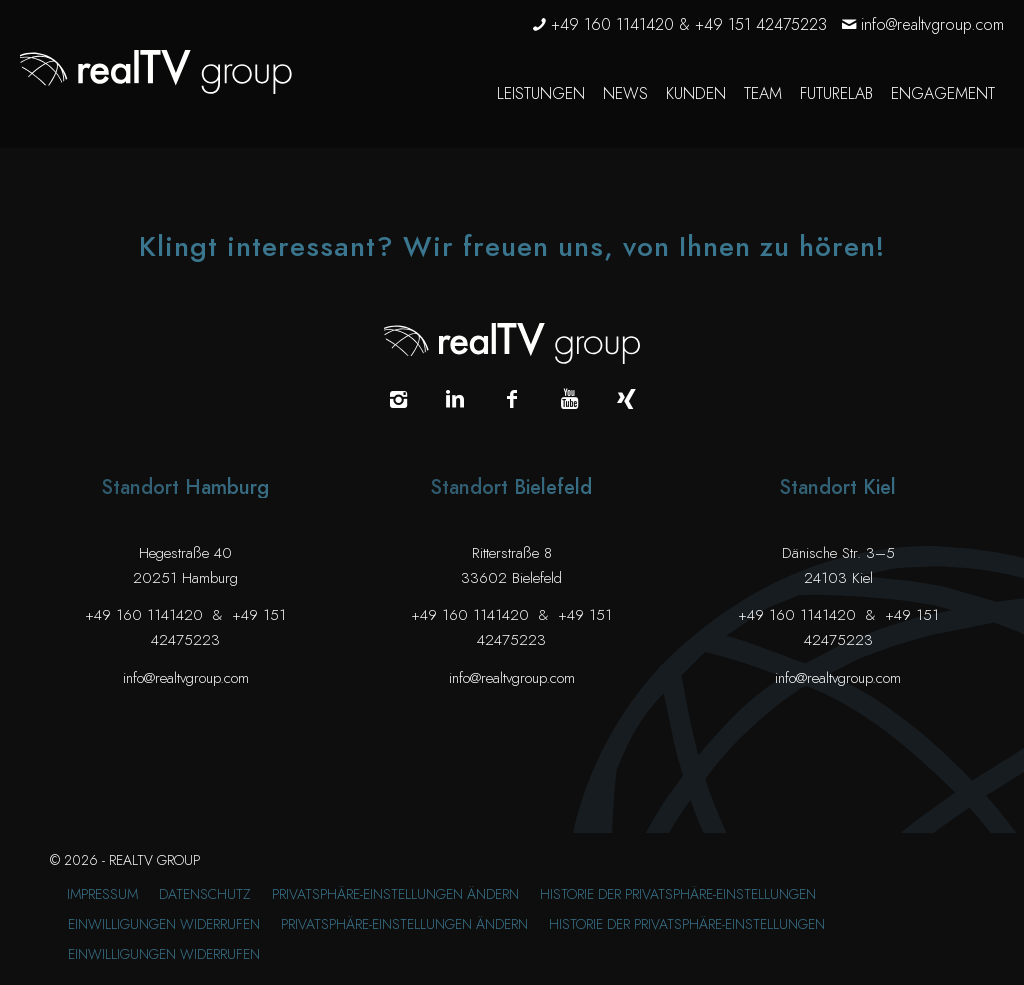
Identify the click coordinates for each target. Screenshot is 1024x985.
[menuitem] (541, 94)
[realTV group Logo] (156, 72)
